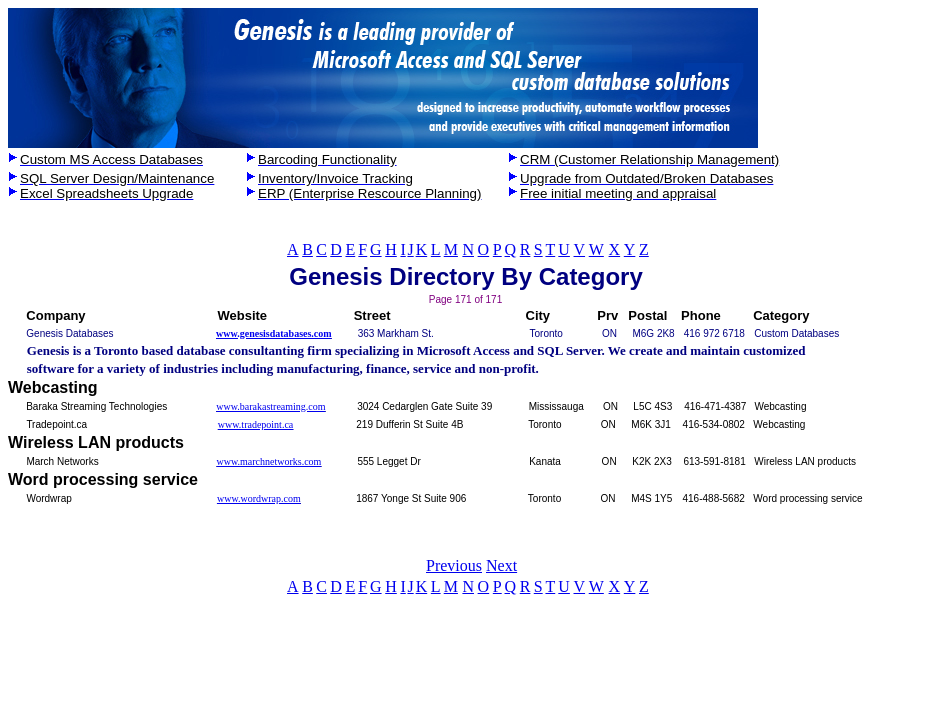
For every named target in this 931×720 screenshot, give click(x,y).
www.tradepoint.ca (255, 424)
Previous (454, 565)
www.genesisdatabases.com (274, 333)
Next (501, 565)
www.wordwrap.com (259, 498)
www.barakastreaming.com (270, 406)
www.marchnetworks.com (269, 461)
